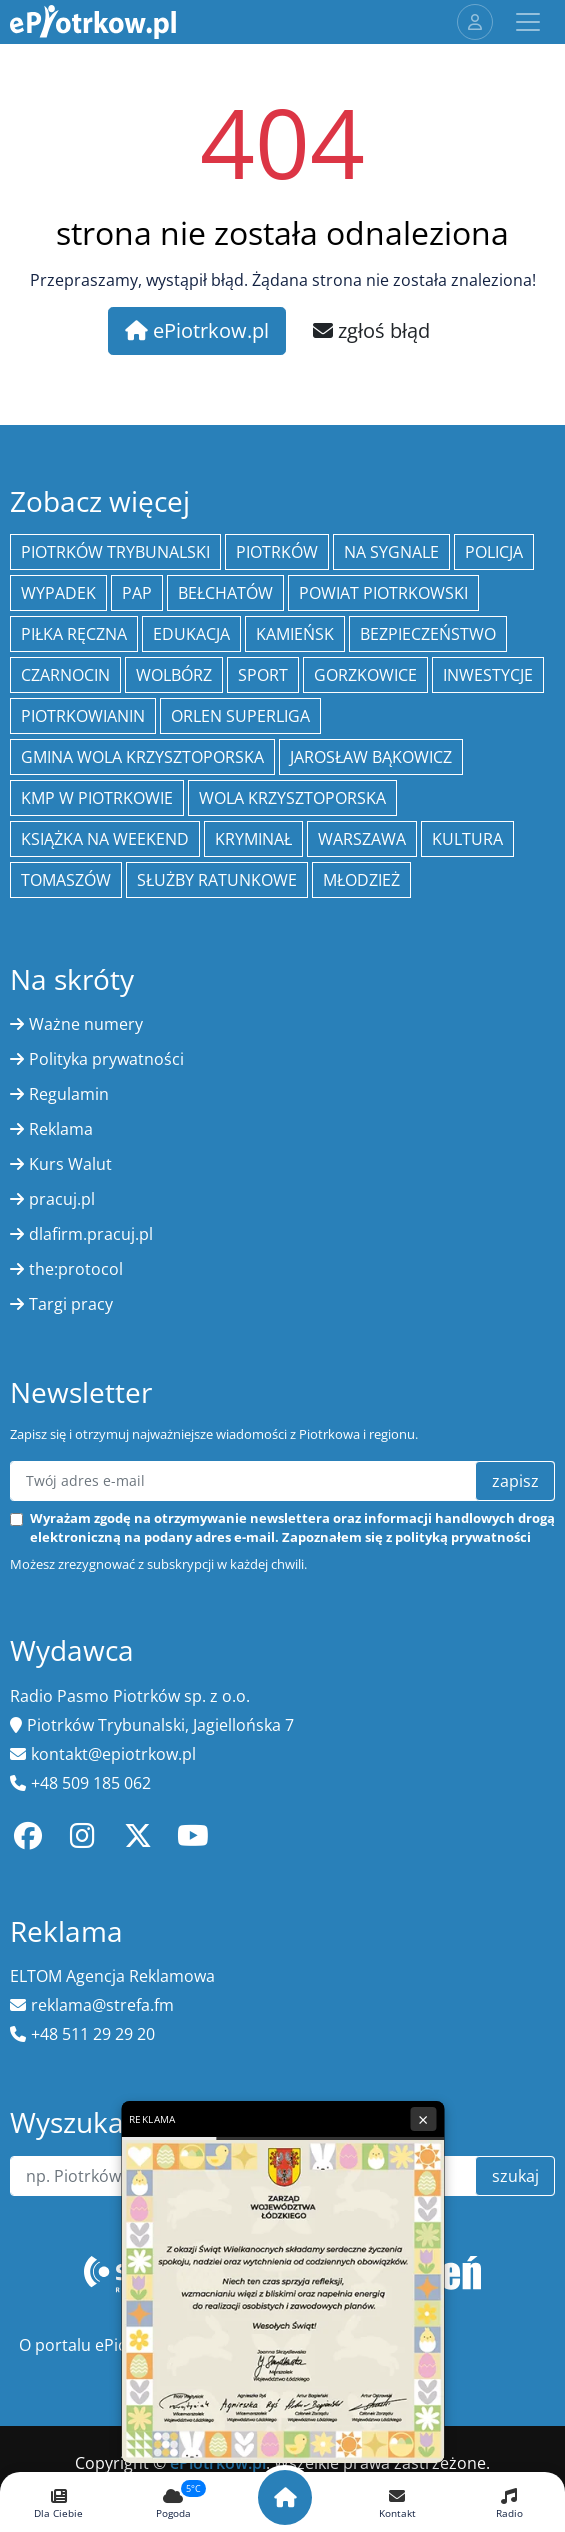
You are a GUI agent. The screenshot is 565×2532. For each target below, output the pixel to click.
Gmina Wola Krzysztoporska (142, 757)
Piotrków (277, 552)
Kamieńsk (295, 634)
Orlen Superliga (240, 716)
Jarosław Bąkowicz (371, 757)
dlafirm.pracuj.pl (91, 1234)
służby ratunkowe (217, 880)
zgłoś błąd (371, 330)
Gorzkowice (365, 675)
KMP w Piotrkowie (97, 798)
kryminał (253, 839)
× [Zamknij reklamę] (423, 2119)
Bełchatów (225, 593)
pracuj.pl (62, 1199)
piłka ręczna (74, 634)
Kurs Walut (70, 1164)
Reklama (61, 1129)
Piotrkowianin (83, 716)
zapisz (515, 1481)
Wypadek (58, 593)
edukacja (191, 634)
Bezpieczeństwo (428, 634)
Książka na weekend (105, 839)
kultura (467, 839)
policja (494, 552)
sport (263, 675)
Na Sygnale (391, 552)
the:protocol (76, 1269)
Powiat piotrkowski (383, 593)
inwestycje (488, 675)
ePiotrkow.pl (197, 330)
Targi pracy (71, 1304)
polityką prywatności (463, 1537)
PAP (137, 593)
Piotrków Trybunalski (115, 552)
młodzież (361, 880)
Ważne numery (86, 1024)
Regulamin (69, 1094)
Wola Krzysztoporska (292, 798)
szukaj (515, 2176)
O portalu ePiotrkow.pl (104, 2345)
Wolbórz (174, 675)
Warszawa (362, 839)
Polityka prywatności (106, 1059)
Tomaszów (66, 880)
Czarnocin (65, 675)
